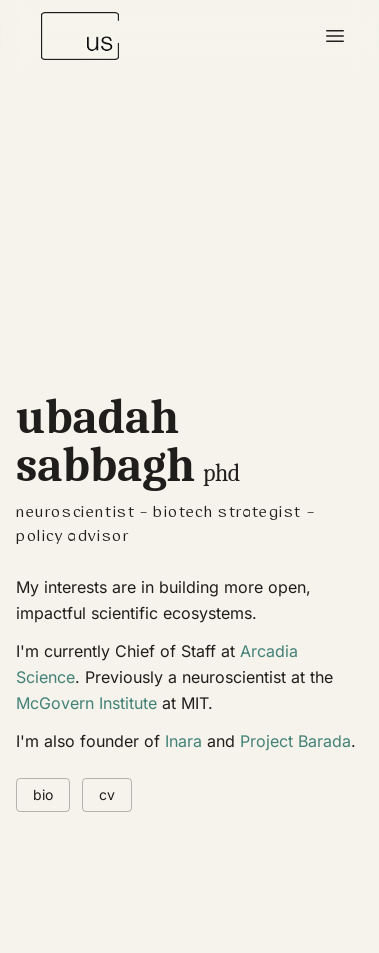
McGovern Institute (86, 703)
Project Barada (295, 741)
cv (107, 794)
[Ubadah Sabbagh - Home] (80, 36)
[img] (189, 323)
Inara (183, 741)
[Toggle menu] (335, 36)
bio (43, 794)
